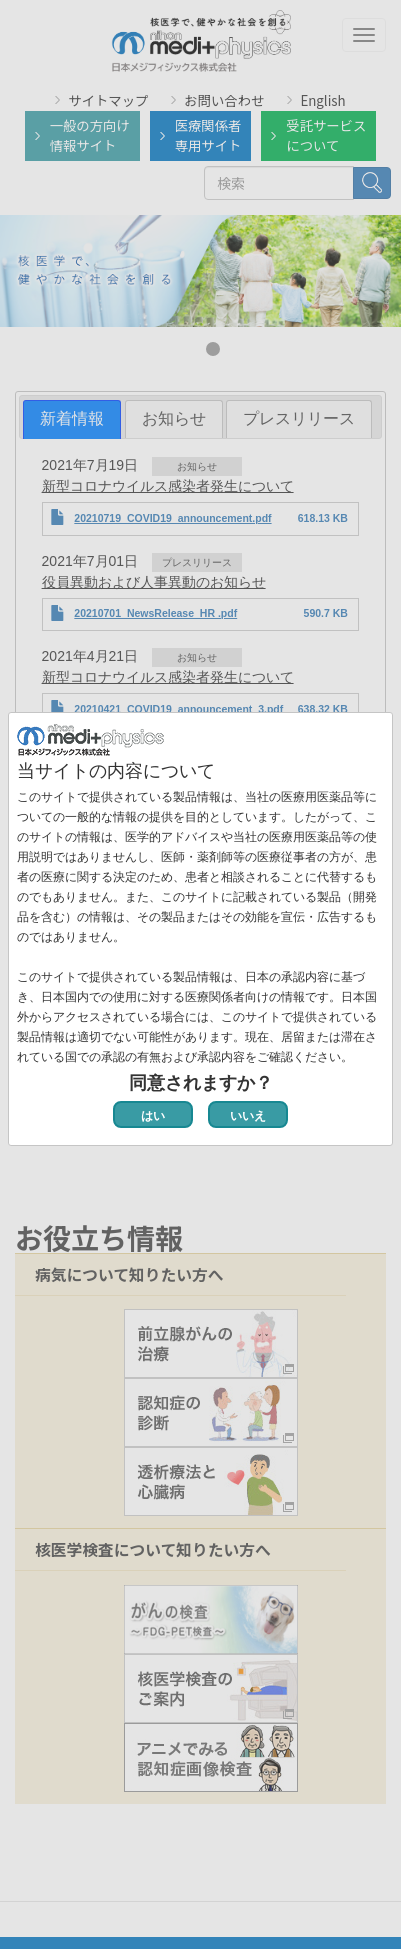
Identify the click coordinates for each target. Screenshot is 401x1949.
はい (153, 1116)
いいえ (248, 1116)
